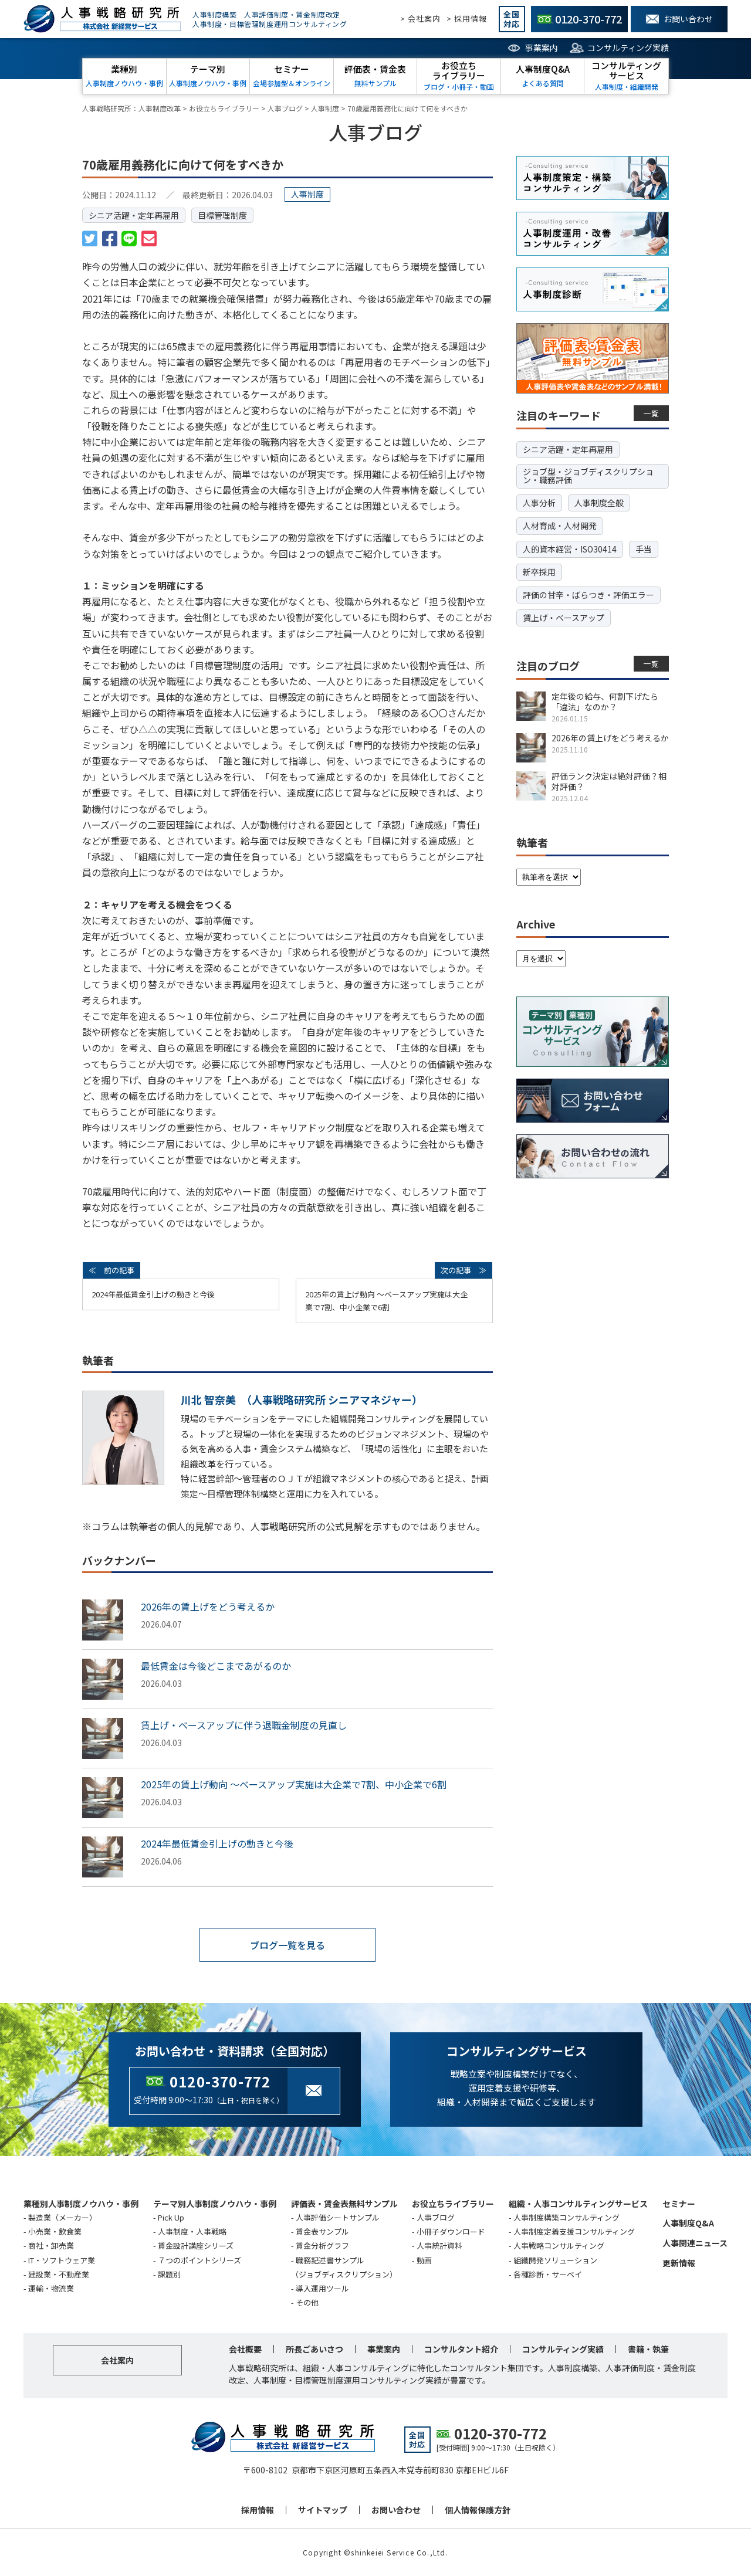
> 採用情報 (466, 18)
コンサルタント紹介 (461, 2349)
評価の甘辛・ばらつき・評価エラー (588, 595)
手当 (643, 549)
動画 (424, 2260)
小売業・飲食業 (55, 2231)
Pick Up (171, 2217)
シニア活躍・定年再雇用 (134, 215)
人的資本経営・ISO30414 (570, 549)
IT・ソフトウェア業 (61, 2260)
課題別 (169, 2274)
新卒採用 (539, 572)
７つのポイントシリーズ (199, 2260)
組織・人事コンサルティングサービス (578, 2203)
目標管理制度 (222, 215)
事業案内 (541, 47)
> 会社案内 (420, 18)
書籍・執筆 (648, 2349)
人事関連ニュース (695, 2243)
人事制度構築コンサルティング (566, 2217)
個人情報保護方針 (477, 2510)
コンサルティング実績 (628, 47)
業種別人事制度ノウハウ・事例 (80, 2203)
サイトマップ (322, 2510)
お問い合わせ (396, 2510)
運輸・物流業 (51, 2288)
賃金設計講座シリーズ (196, 2245)
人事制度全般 (599, 503)
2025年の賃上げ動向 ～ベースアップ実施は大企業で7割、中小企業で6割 (386, 1301)
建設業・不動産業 (58, 2274)
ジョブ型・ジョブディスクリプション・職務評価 (588, 476)
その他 (307, 2302)
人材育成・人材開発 (560, 525)
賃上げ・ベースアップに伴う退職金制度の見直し (244, 1725)
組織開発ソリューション (555, 2260)
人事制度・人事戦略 (192, 2231)
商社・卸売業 (51, 2245)
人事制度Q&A (688, 2223)
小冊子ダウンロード (451, 2231)
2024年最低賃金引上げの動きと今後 (153, 1294)
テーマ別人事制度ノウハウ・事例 (214, 2203)
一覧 (651, 413)
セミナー (678, 2203)
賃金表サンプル (322, 2231)
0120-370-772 (220, 2081)
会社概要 (245, 2349)
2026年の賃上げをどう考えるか (208, 1606)
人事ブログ (436, 2217)
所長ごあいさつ (314, 2349)
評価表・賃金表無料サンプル (344, 2203)
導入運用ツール (322, 2288)
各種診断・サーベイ (547, 2274)
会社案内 (117, 2360)
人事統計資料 (439, 2245)
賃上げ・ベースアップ (563, 617)
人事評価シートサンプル (338, 2217)
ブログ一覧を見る (287, 1945)
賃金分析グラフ (322, 2245)
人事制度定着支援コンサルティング (574, 2231)
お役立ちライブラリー (453, 2203)
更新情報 (678, 2263)
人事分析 (539, 503)
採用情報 (257, 2510)
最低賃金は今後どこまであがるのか (216, 1666)
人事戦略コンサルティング (558, 2245)
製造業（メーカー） (62, 2217)
